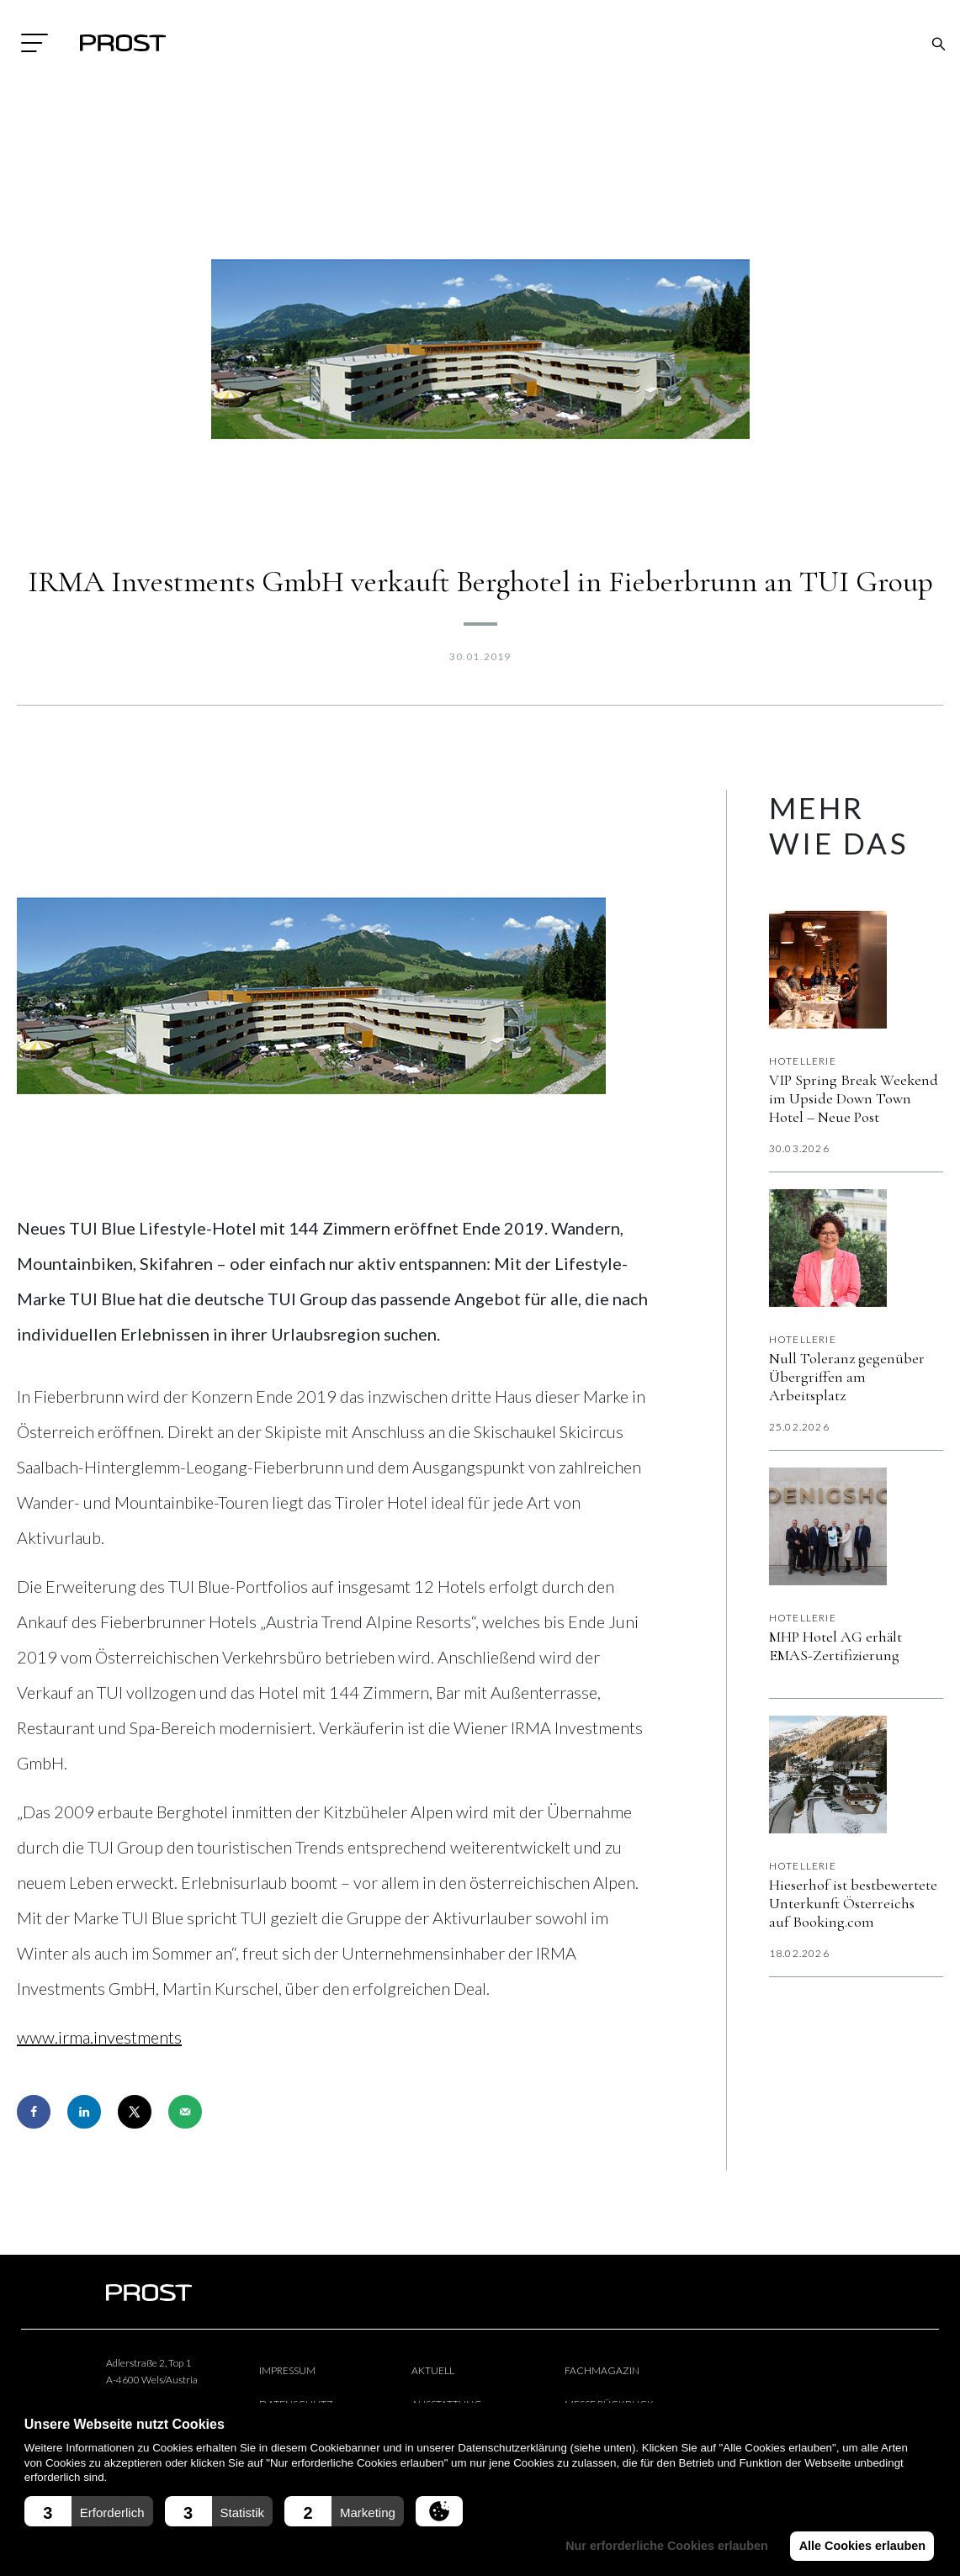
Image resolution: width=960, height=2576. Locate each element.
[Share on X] (134, 2112)
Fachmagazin (602, 2370)
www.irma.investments (99, 2037)
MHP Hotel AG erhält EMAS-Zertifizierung (835, 1645)
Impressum (287, 2370)
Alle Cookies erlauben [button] (861, 2545)
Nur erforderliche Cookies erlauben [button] (663, 2545)
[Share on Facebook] (33, 2112)
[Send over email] (185, 2112)
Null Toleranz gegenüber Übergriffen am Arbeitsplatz (847, 1376)
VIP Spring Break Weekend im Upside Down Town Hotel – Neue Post (853, 1098)
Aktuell (432, 2370)
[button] (88, 2511)
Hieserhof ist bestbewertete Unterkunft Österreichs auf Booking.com (853, 1903)
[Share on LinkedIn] (84, 2112)
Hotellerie (802, 1061)
